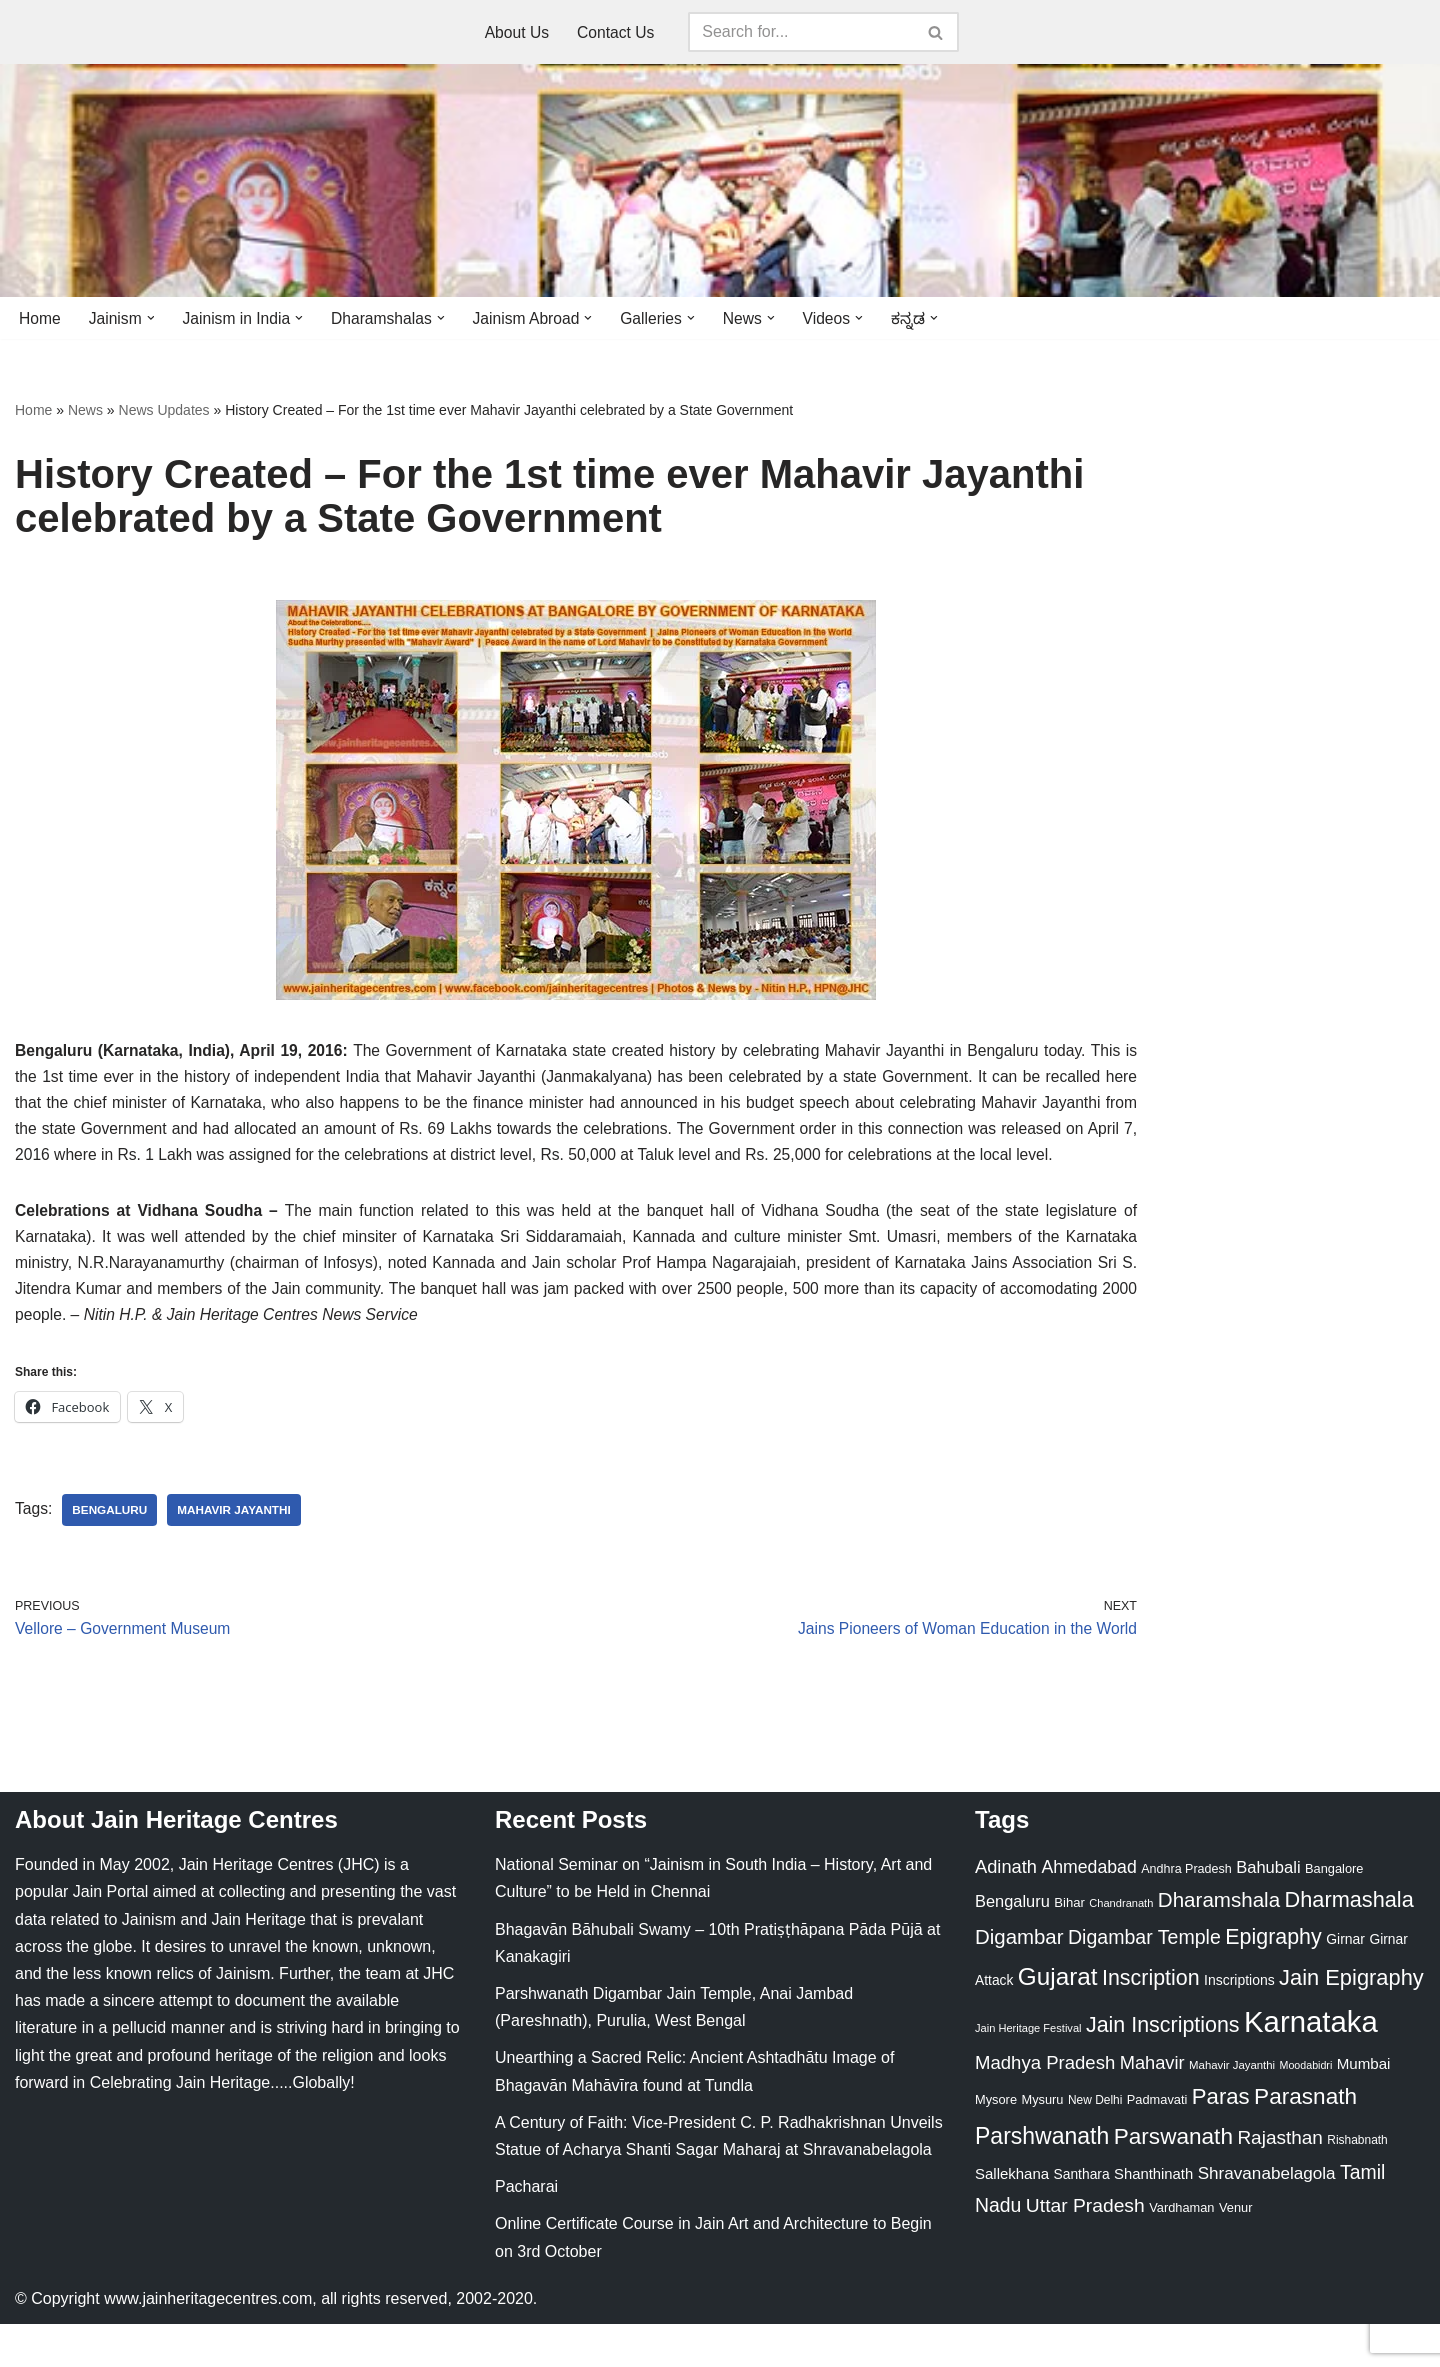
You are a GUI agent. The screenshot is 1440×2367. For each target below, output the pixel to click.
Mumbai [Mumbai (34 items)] (1364, 2106)
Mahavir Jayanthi (238, 1551)
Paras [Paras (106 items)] (1221, 2140)
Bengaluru (111, 1551)
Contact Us (616, 32)
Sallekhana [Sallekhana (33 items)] (1012, 2217)
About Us (516, 32)
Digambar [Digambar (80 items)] (1019, 1981)
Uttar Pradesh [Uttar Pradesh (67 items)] (1085, 2249)
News (85, 411)
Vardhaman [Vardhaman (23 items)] (1181, 2251)
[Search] (803, 32)
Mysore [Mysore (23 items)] (996, 2143)
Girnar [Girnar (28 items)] (1345, 1983)
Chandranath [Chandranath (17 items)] (1121, 1947)
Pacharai (526, 2230)
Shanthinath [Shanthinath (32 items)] (1153, 2218)
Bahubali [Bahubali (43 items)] (1268, 1911)
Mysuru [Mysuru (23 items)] (1042, 2143)
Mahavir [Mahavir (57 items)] (1152, 2105)
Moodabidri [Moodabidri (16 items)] (1306, 2108)
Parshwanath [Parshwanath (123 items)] (1042, 2179)
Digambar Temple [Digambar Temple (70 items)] (1144, 1981)
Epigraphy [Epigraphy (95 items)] (1273, 1981)
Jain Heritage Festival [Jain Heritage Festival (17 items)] (1028, 2072)
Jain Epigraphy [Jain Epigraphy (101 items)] (1351, 2020)
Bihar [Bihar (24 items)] (1069, 1946)
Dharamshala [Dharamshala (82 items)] (1219, 1943)
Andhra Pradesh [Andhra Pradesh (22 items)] (1186, 1913)
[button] (153, 318)
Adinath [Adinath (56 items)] (1006, 1910)
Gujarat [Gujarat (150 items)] (1058, 2019)
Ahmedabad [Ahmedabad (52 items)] (1088, 1911)
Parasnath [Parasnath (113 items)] (1305, 2140)
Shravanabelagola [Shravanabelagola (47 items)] (1267, 2217)
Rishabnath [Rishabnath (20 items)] (1357, 2183)
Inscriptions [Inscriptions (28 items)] (1239, 2023)
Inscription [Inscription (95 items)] (1151, 2021)
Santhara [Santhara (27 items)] (1082, 2218)
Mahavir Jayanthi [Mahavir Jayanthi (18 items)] (1232, 2108)
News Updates (164, 411)
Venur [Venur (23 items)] (1235, 2251)
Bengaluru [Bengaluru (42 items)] (1012, 1945)
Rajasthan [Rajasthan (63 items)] (1280, 2180)
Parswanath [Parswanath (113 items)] (1173, 2179)
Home (40, 318)
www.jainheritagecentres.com (208, 2341)
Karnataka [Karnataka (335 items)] (1311, 2065)
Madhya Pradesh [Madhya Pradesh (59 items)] (1045, 2105)
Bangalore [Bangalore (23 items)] (1334, 1912)
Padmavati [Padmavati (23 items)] (1157, 2143)
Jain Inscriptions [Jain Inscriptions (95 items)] (1163, 2069)
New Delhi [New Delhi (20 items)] (1095, 2144)
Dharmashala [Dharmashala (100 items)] (1349, 1943)
